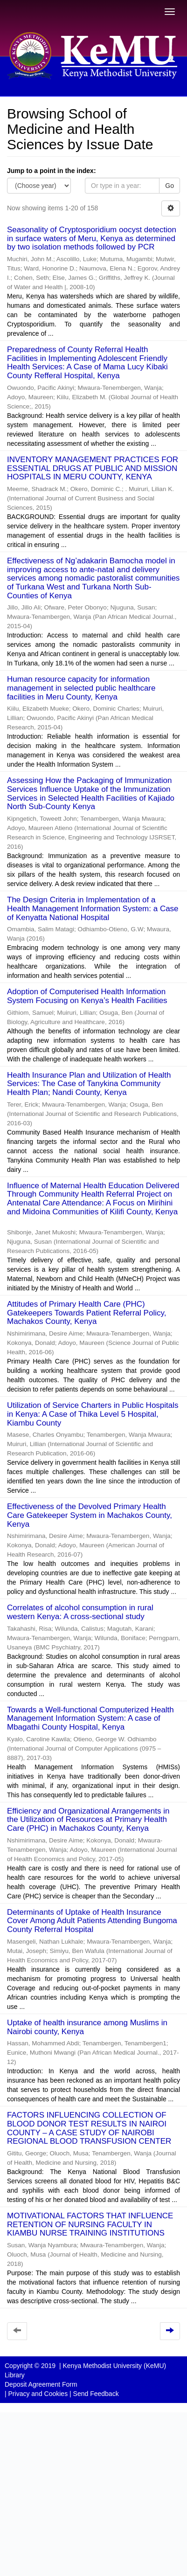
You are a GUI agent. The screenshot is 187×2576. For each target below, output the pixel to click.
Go (169, 185)
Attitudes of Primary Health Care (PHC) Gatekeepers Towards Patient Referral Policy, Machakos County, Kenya (86, 1313)
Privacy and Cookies (38, 2393)
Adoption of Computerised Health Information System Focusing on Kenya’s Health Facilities (87, 996)
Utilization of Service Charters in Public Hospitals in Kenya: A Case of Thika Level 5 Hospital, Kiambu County (93, 1414)
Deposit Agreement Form (41, 2384)
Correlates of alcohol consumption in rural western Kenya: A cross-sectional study (80, 1612)
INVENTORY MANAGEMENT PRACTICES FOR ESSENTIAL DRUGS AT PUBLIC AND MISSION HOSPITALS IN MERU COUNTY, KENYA (92, 468)
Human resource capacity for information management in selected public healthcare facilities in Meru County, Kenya (81, 688)
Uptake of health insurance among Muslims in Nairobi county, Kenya (87, 2027)
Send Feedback (96, 2393)
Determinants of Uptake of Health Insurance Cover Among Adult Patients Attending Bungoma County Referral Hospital (92, 1921)
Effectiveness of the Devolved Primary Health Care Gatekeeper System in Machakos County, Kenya (89, 1515)
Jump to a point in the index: (51, 170)
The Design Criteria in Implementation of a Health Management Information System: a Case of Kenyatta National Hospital (93, 908)
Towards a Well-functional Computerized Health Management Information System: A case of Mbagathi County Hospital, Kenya (90, 1718)
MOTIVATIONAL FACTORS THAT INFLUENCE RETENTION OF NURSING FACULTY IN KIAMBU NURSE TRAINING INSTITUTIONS (90, 2224)
